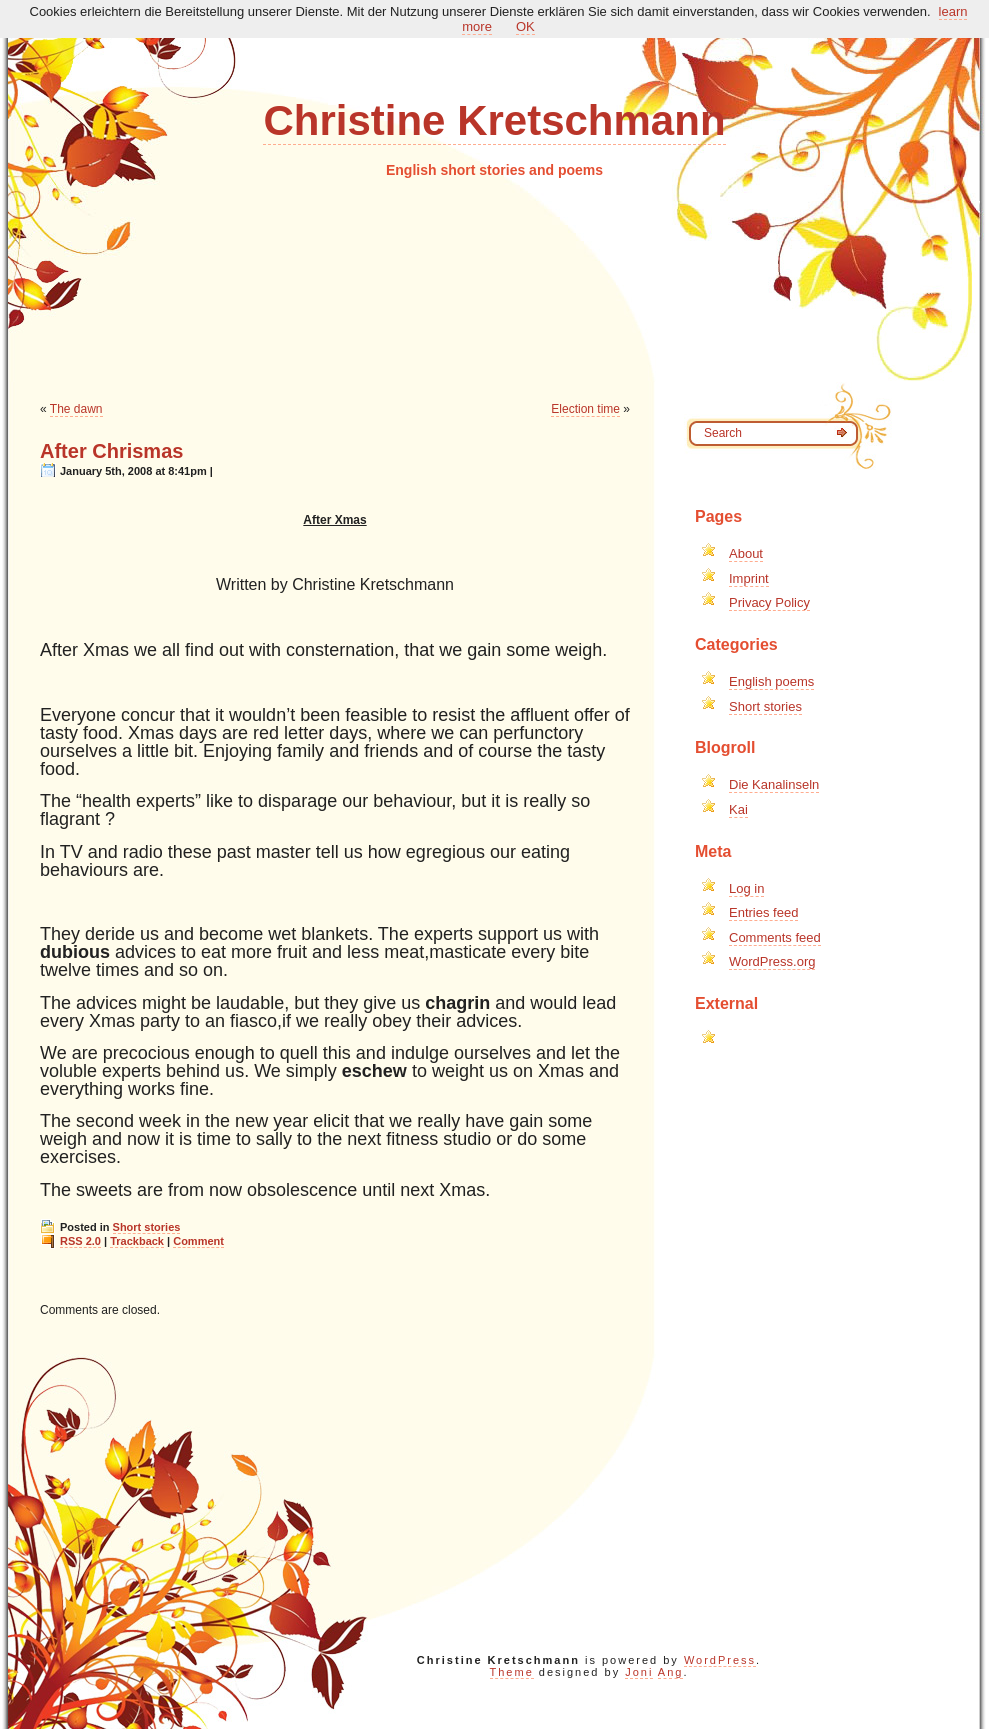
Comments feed (775, 937)
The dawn (76, 409)
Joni (639, 1672)
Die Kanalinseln (774, 784)
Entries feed (763, 912)
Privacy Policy (769, 602)
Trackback (137, 1241)
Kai (738, 809)
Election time (585, 409)
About (746, 553)
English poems (771, 681)
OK (525, 26)
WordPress (720, 1660)
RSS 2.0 (80, 1241)
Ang (671, 1672)
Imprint (749, 578)
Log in (746, 888)
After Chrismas (111, 451)
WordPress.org (772, 961)
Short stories (147, 1227)
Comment (198, 1241)
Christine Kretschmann (494, 120)
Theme (512, 1672)
